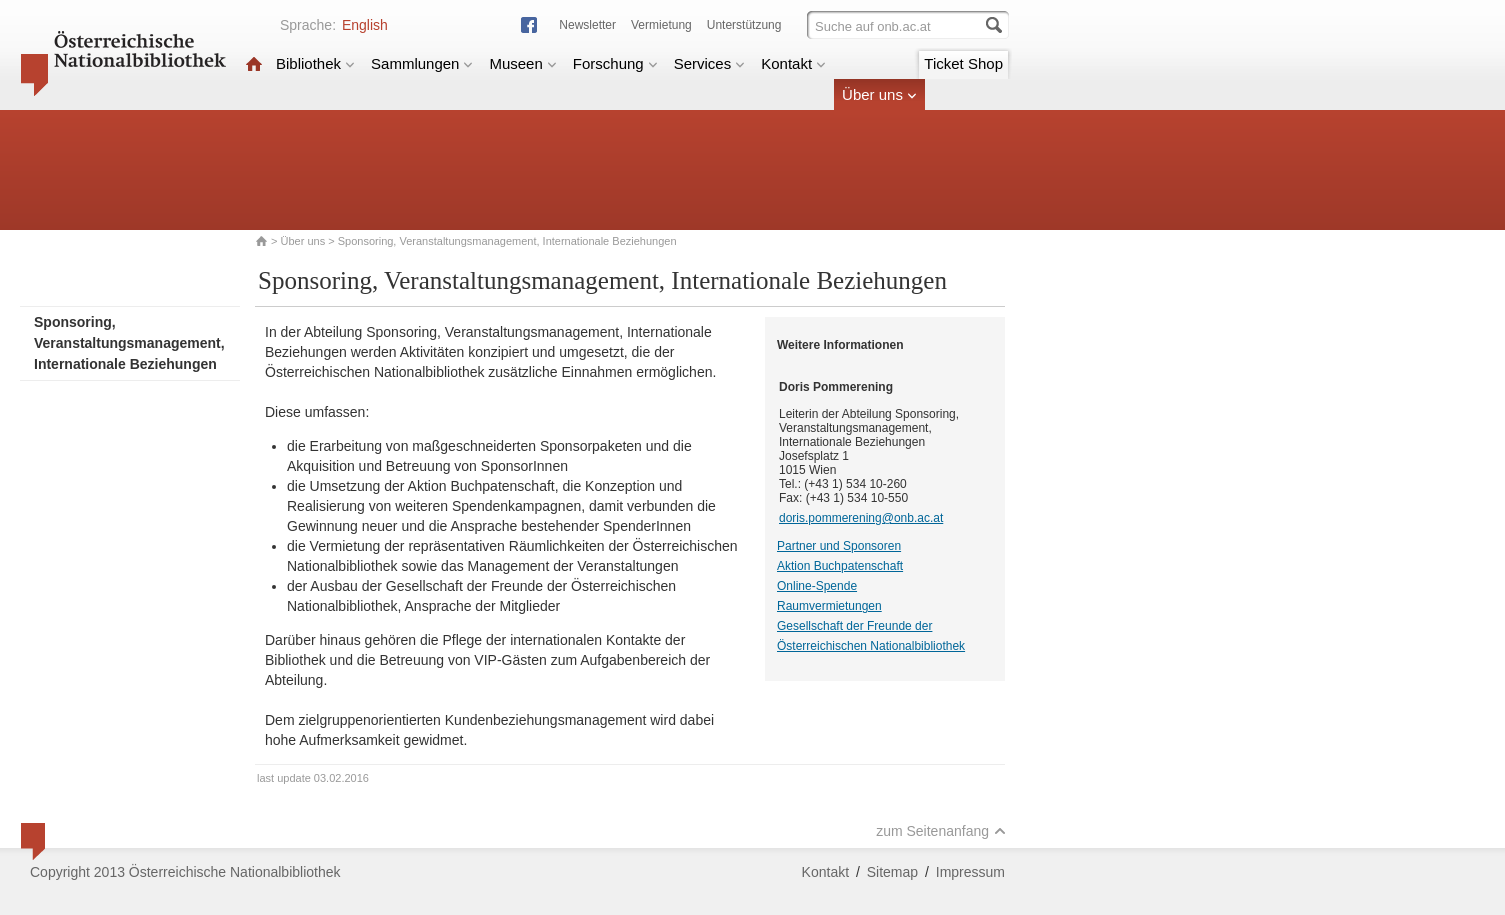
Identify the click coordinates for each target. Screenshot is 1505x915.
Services (710, 63)
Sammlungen (422, 63)
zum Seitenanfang (941, 831)
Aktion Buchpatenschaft (840, 566)
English (365, 25)
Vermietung (661, 25)
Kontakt (793, 63)
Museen (522, 63)
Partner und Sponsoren (839, 546)
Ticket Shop (963, 63)
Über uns (879, 94)
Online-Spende (817, 586)
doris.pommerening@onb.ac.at (861, 518)
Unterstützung (744, 25)
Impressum (970, 872)
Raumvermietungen (829, 606)
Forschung (615, 63)
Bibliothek (315, 63)
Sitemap (892, 872)
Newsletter (587, 25)
